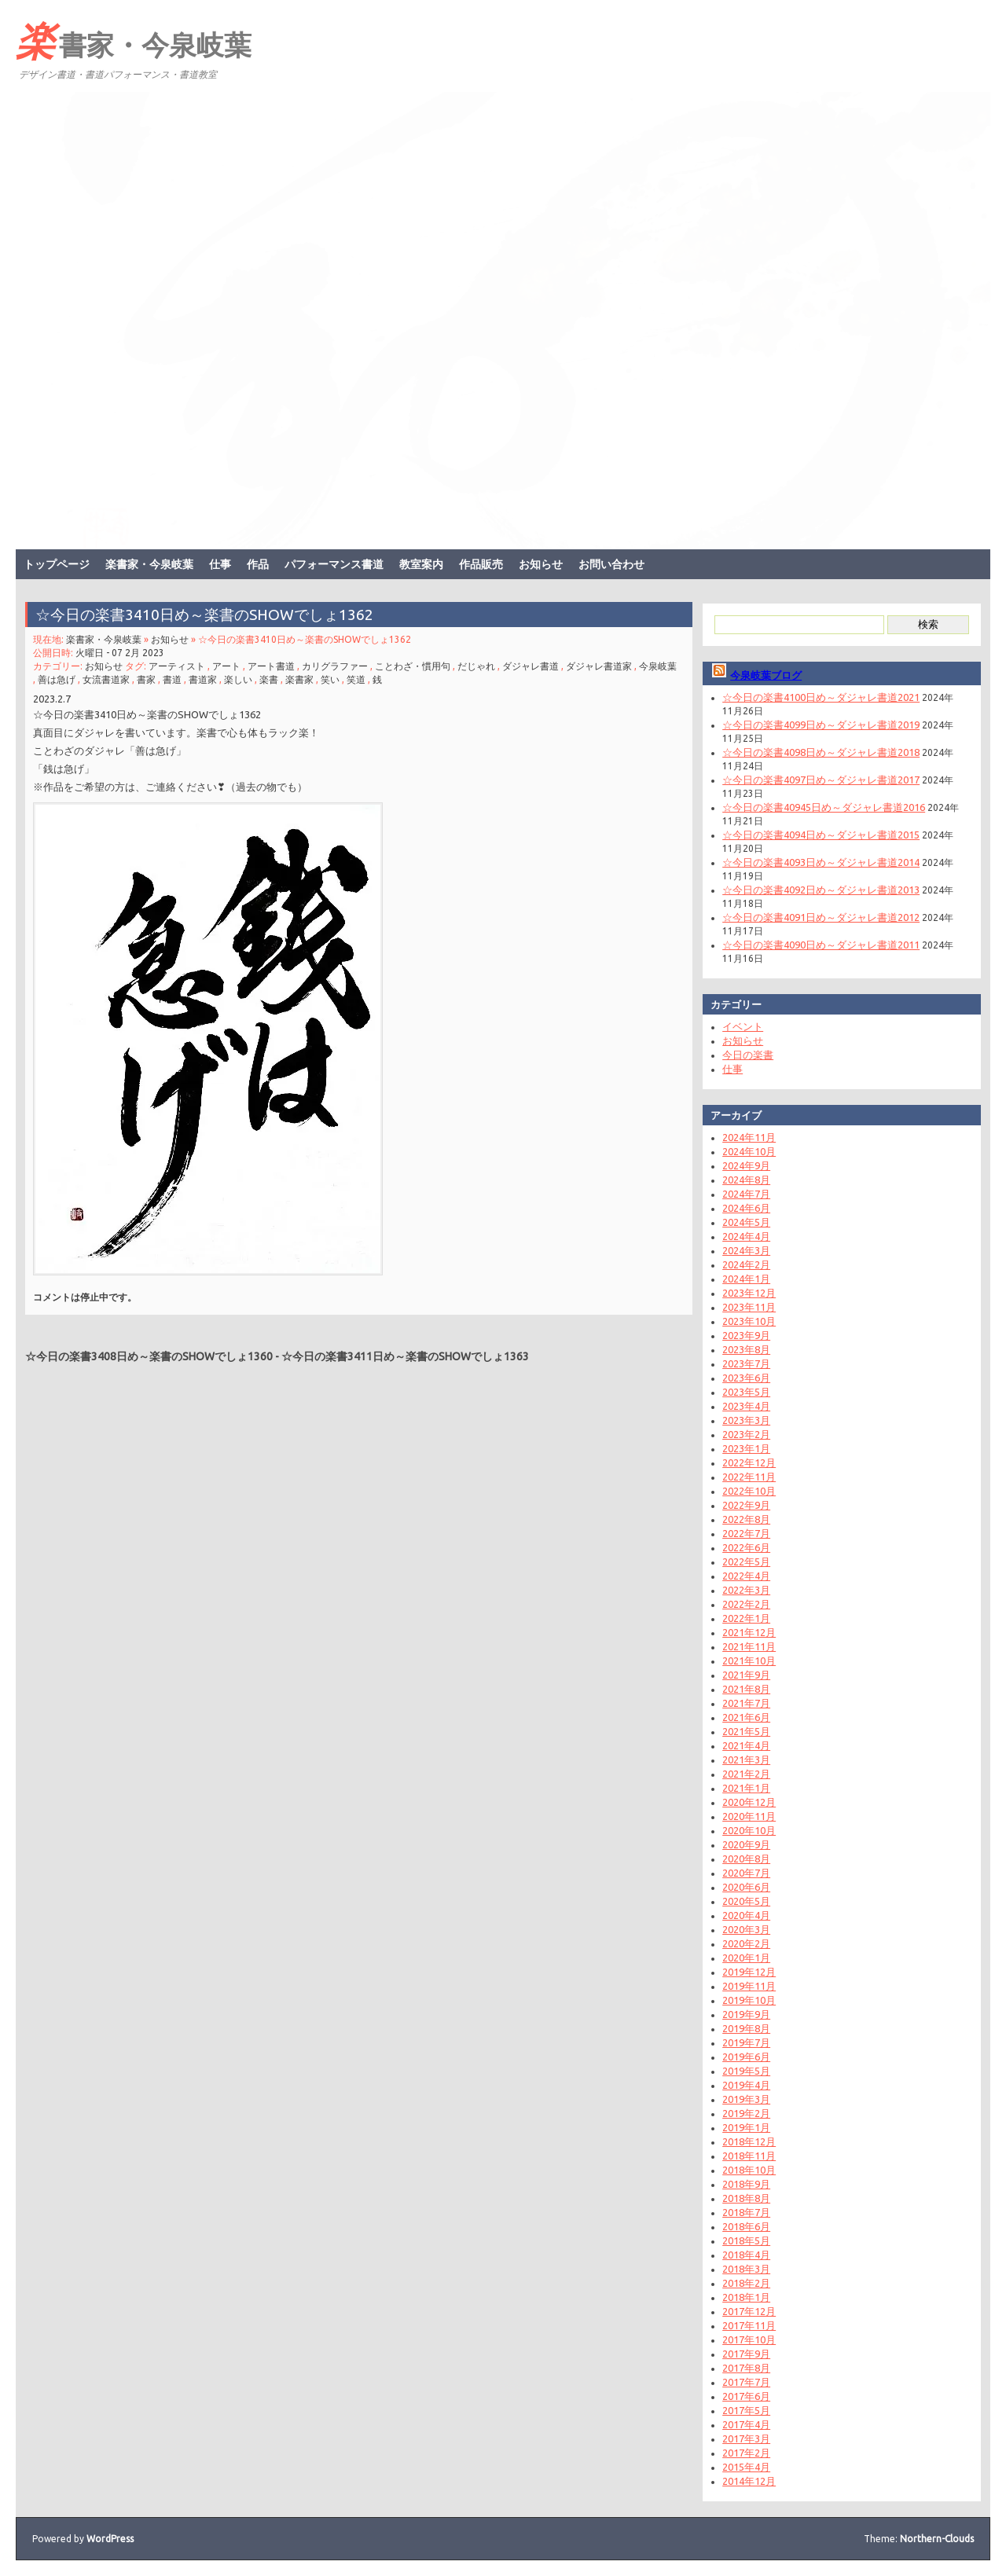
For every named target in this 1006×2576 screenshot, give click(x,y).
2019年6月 (746, 2056)
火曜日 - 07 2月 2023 (119, 653)
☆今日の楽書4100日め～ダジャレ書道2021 (821, 697)
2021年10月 (749, 1660)
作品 (258, 564)
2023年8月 (746, 1349)
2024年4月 (746, 1236)
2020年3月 (746, 1929)
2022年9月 (746, 1504)
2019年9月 (746, 2014)
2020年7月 (746, 1872)
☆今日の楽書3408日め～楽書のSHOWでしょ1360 (149, 1356)
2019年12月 (749, 1971)
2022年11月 (749, 1476)
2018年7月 (746, 2212)
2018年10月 (749, 2169)
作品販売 (481, 564)
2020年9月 (746, 1844)
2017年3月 (746, 2438)
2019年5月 (746, 2070)
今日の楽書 (747, 1054)
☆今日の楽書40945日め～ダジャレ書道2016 (823, 807)
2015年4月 (746, 2466)
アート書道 (271, 666)
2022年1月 (746, 1618)
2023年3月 (746, 1420)
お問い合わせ (611, 564)
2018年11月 (749, 2155)
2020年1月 (746, 1957)
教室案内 (421, 564)
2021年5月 (746, 1731)
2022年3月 (746, 1589)
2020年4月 (746, 1915)
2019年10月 (749, 1999)
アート (226, 666)
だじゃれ (476, 666)
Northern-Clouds (937, 2539)
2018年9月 (746, 2183)
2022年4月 (746, 1575)
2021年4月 (746, 1745)
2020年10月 (749, 1830)
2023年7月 (746, 1363)
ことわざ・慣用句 (412, 666)
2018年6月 (746, 2226)
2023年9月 (746, 1335)
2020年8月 (746, 1858)
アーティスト (177, 666)
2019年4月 (746, 2084)
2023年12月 (749, 1292)
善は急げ (56, 679)
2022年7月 (746, 1533)
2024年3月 (746, 1250)
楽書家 (299, 679)
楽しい (238, 679)
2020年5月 (746, 1900)
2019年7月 (746, 2042)
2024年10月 (749, 1151)
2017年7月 (746, 2381)
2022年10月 (749, 1490)
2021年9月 (746, 1674)
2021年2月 (746, 1773)
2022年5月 (746, 1561)
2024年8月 (746, 1179)
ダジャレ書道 (530, 666)
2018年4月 (746, 2254)
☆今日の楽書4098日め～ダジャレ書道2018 (821, 752)
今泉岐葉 (658, 666)
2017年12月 (749, 2311)
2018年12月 (749, 2141)
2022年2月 (746, 1603)
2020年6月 (746, 1886)
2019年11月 (749, 1985)
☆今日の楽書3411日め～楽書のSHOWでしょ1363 (405, 1356)
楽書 (268, 679)
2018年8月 (746, 2198)
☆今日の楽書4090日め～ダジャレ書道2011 (821, 944)
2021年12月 (749, 1632)
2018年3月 (746, 2268)
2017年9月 (746, 2353)
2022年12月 (749, 1462)
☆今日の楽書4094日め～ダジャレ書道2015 (821, 834)
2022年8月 (746, 1519)
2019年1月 (746, 2127)
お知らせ (541, 564)
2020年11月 (749, 1816)
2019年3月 (746, 2098)
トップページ (57, 564)
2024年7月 (746, 1193)
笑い (330, 679)
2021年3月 (746, 1759)
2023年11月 (749, 1306)
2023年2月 (746, 1434)
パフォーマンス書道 (334, 564)
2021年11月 (749, 1646)
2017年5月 (746, 2410)
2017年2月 (746, 2452)
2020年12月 (749, 1801)
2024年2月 (746, 1264)
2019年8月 (746, 2028)
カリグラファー (335, 666)
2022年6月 (746, 1547)
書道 (172, 679)
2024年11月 (749, 1137)
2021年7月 (746, 1702)
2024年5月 (746, 1221)
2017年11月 (749, 2325)
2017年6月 (746, 2396)
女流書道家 (106, 679)
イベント (742, 1026)
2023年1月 (746, 1448)
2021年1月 (746, 1787)
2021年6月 (746, 1717)
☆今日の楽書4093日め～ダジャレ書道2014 (821, 862)
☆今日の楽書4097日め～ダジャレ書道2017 (821, 779)
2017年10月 (749, 2339)
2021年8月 (746, 1688)
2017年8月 (746, 2367)
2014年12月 (749, 2480)
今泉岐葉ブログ (766, 675)
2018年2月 (746, 2282)
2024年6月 (746, 1207)
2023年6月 (746, 1377)
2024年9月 (746, 1165)
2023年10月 (749, 1321)
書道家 (203, 679)
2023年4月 (746, 1405)
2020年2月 (746, 1943)
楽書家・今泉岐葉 (134, 40)
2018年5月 (746, 2240)
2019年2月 (746, 2113)
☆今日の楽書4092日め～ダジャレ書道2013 (821, 889)
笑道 (356, 679)
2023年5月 (746, 1391)
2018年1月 (746, 2297)
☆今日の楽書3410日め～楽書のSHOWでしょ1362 (204, 614)
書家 (146, 679)
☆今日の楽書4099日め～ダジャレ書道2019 (821, 724)
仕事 (220, 564)
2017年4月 (746, 2424)
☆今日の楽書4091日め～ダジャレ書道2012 (821, 917)
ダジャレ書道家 (599, 666)
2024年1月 (746, 1278)
